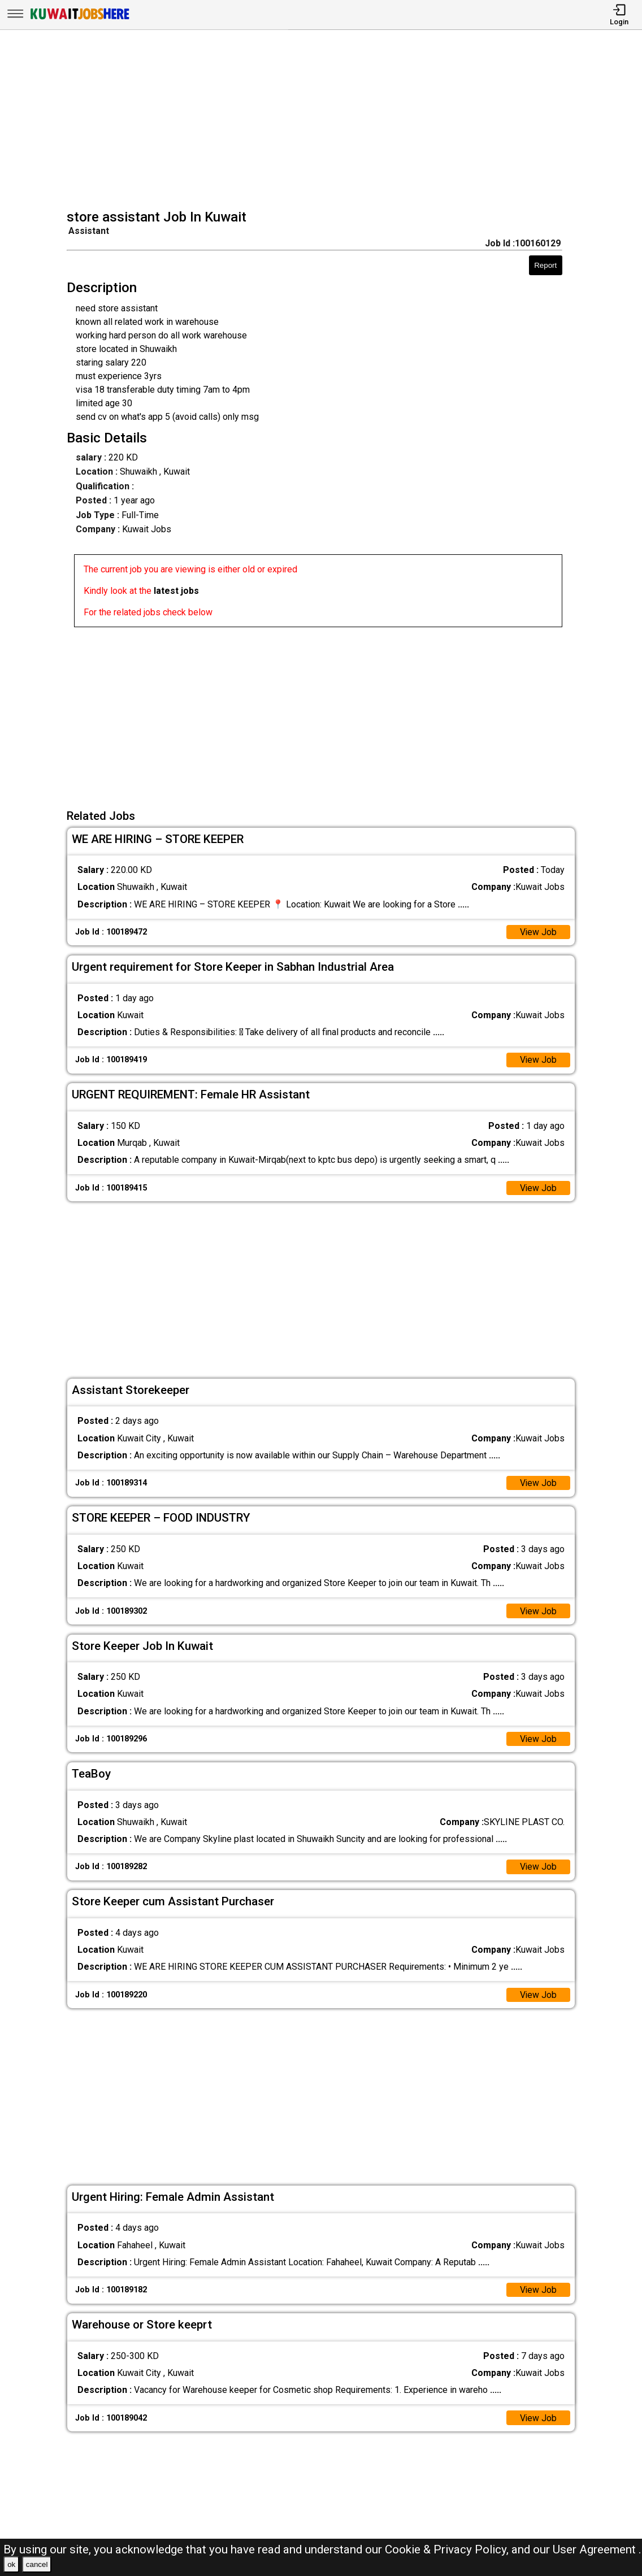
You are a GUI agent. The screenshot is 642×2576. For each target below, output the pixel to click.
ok (11, 2564)
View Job (538, 932)
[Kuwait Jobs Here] (80, 18)
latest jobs (176, 590)
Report (545, 265)
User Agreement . (597, 2549)
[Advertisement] (324, 121)
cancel (37, 2564)
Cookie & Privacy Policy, (448, 2549)
